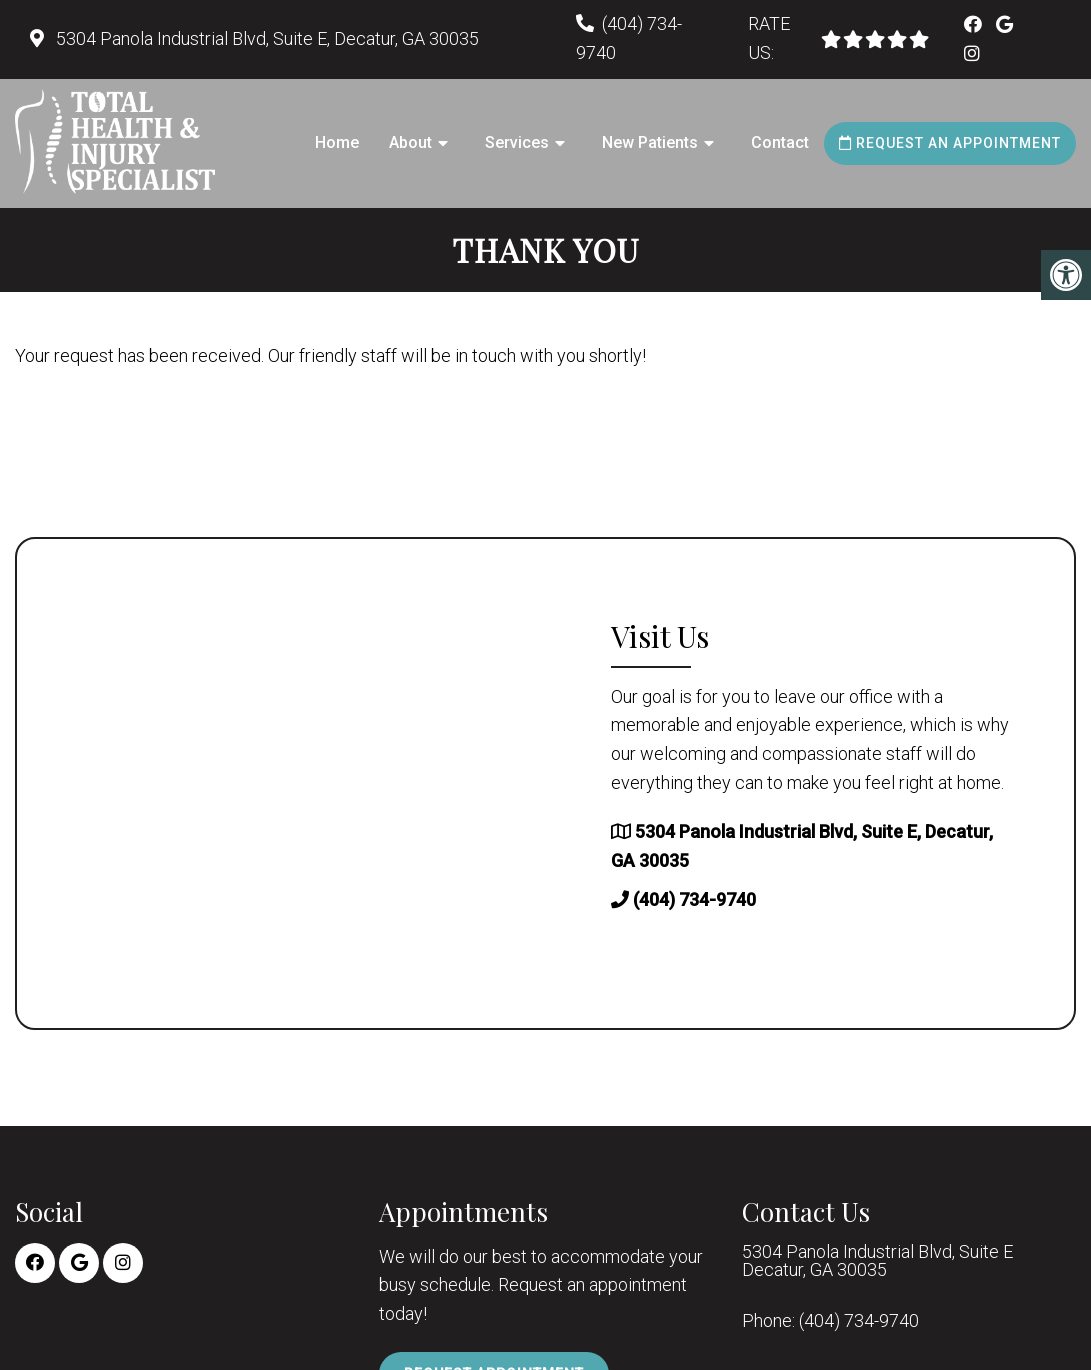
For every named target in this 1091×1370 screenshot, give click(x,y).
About (410, 142)
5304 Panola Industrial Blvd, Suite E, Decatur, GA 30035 (265, 38)
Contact (780, 142)
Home (337, 142)
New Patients (650, 142)
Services (517, 142)
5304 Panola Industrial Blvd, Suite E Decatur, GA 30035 (877, 1261)
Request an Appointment (950, 143)
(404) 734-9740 (694, 899)
